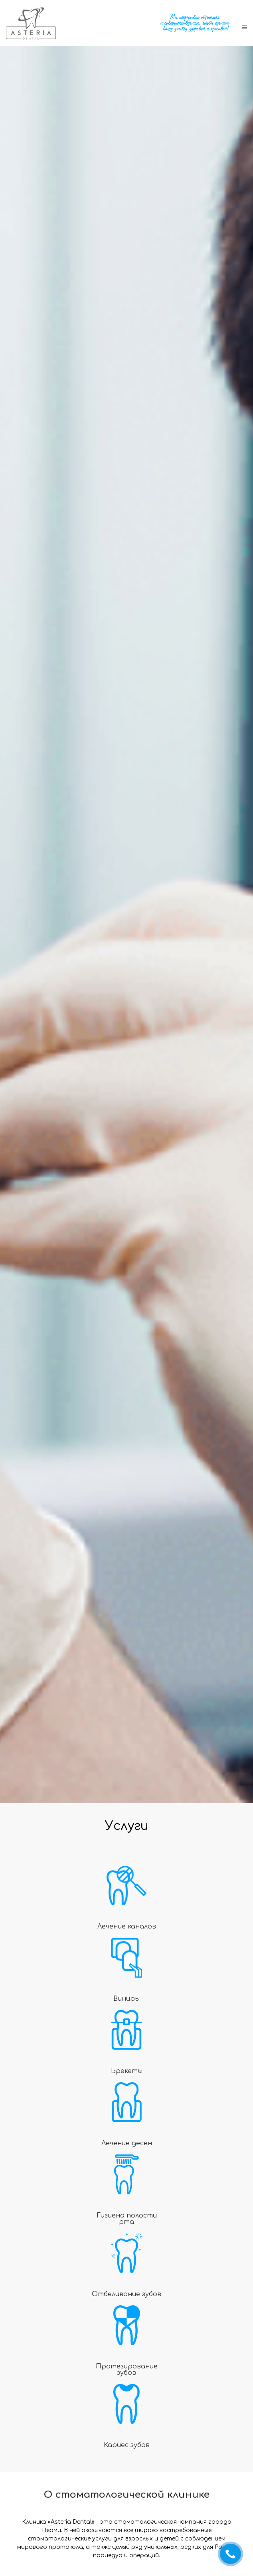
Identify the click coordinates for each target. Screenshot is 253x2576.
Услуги (126, 1826)
